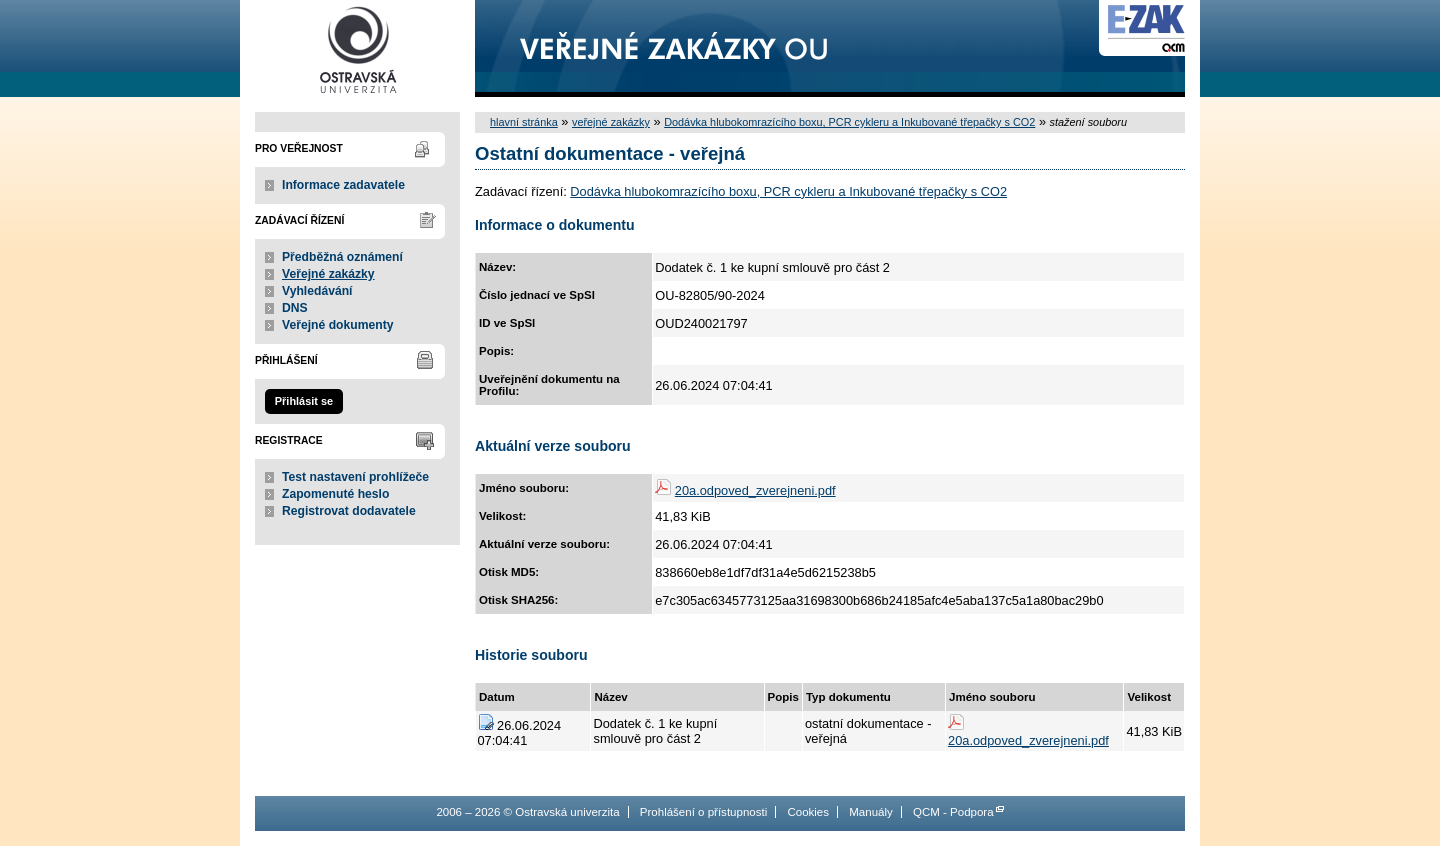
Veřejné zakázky (328, 274)
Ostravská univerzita (357, 48)
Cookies (808, 812)
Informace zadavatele (343, 185)
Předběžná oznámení (342, 257)
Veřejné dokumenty (337, 325)
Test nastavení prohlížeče (355, 477)
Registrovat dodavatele (349, 511)
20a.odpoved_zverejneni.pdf (755, 490)
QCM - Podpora (953, 812)
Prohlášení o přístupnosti (703, 812)
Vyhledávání (317, 291)
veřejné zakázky (611, 122)
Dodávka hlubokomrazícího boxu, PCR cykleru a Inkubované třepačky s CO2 (849, 122)
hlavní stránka (524, 122)
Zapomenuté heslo (335, 494)
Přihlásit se (304, 401)
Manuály (871, 812)
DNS (295, 308)
